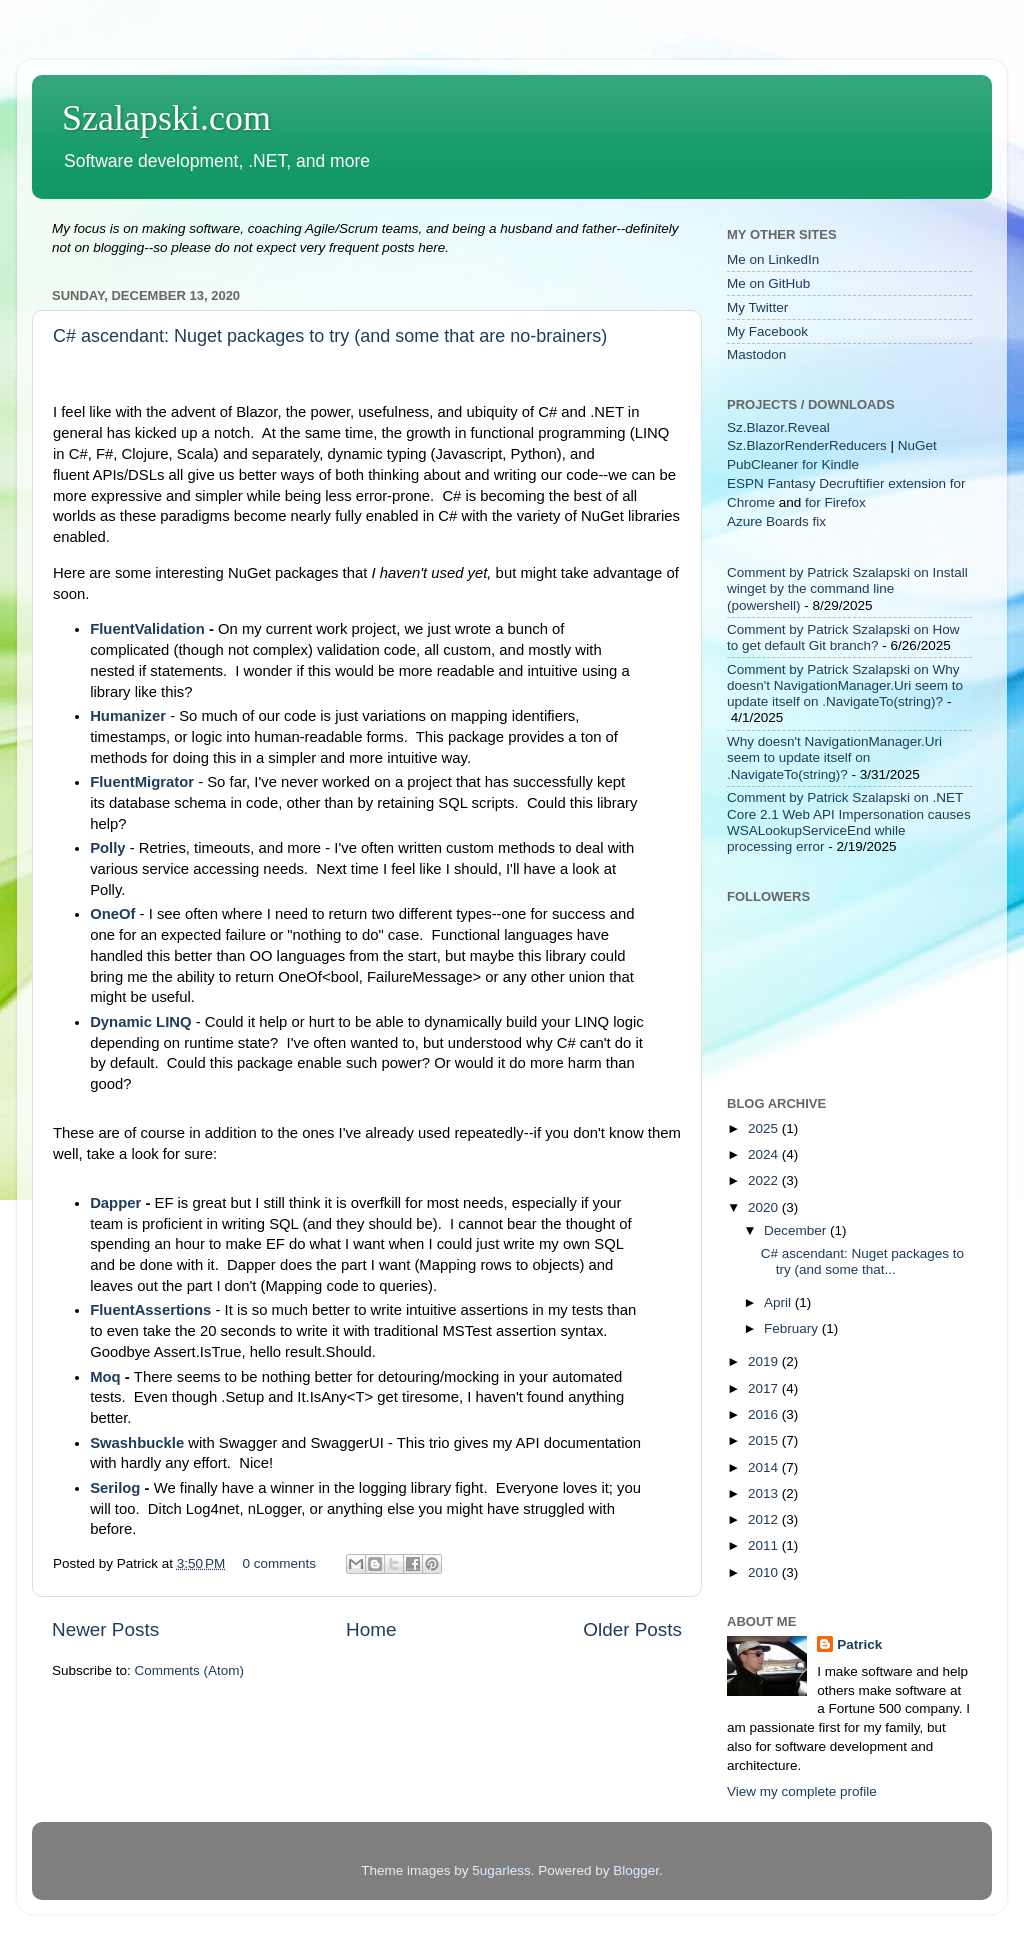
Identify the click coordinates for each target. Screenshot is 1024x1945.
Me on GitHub (768, 283)
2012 (765, 1519)
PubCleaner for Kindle (793, 464)
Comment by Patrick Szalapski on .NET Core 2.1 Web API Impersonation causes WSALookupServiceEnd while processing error (849, 822)
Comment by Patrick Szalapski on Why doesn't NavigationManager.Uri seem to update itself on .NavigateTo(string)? (845, 685)
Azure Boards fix (776, 521)
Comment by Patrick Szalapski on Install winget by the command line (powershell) (847, 588)
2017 (765, 1388)
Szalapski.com (166, 118)
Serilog (117, 1488)
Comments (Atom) (190, 1670)
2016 (765, 1414)
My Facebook (767, 331)
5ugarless (501, 1870)
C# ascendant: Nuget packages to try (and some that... (862, 1261)
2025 (765, 1128)
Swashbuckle (137, 1443)
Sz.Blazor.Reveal (778, 427)
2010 (765, 1572)
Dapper (115, 1203)
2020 (765, 1207)
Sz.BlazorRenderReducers (807, 445)
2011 (765, 1545)
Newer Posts (105, 1629)
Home (371, 1629)
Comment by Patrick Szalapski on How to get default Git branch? (843, 637)
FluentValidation (149, 629)
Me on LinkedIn (773, 259)
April (779, 1302)
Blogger (636, 1870)
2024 (765, 1154)
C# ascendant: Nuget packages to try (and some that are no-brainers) (330, 336)
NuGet (917, 445)
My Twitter (757, 307)
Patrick (859, 1644)
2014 (765, 1467)
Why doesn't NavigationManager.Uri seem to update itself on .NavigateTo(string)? (834, 757)
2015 (765, 1440)
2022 (765, 1180)
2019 (765, 1361)
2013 (765, 1493)
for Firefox (835, 502)
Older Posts (632, 1629)
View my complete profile (802, 1791)
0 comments (280, 1563)
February (793, 1328)
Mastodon (756, 354)
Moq (107, 1377)
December (797, 1230)
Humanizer (128, 716)
